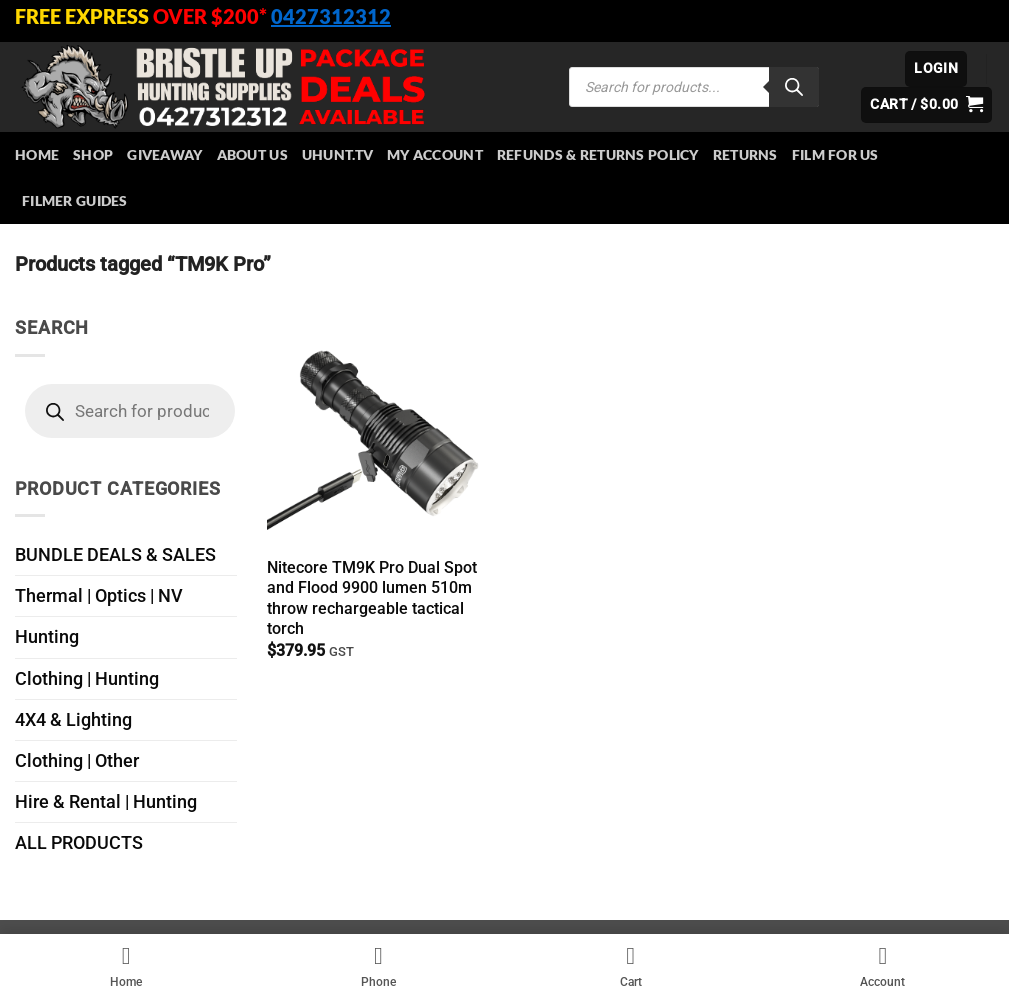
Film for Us (835, 154)
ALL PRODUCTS (79, 843)
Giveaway (164, 154)
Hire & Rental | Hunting (106, 802)
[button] (936, 69)
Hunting (47, 637)
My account (435, 154)
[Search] (794, 87)
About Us (252, 154)
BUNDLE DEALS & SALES (115, 555)
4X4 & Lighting (73, 720)
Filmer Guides (75, 200)
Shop (93, 154)
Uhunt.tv (337, 154)
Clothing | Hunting (87, 679)
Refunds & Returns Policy (598, 154)
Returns (745, 154)
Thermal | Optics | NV (99, 596)
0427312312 (331, 16)
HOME (37, 154)
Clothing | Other (77, 761)
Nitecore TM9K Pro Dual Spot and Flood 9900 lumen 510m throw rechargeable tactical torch (372, 598)
